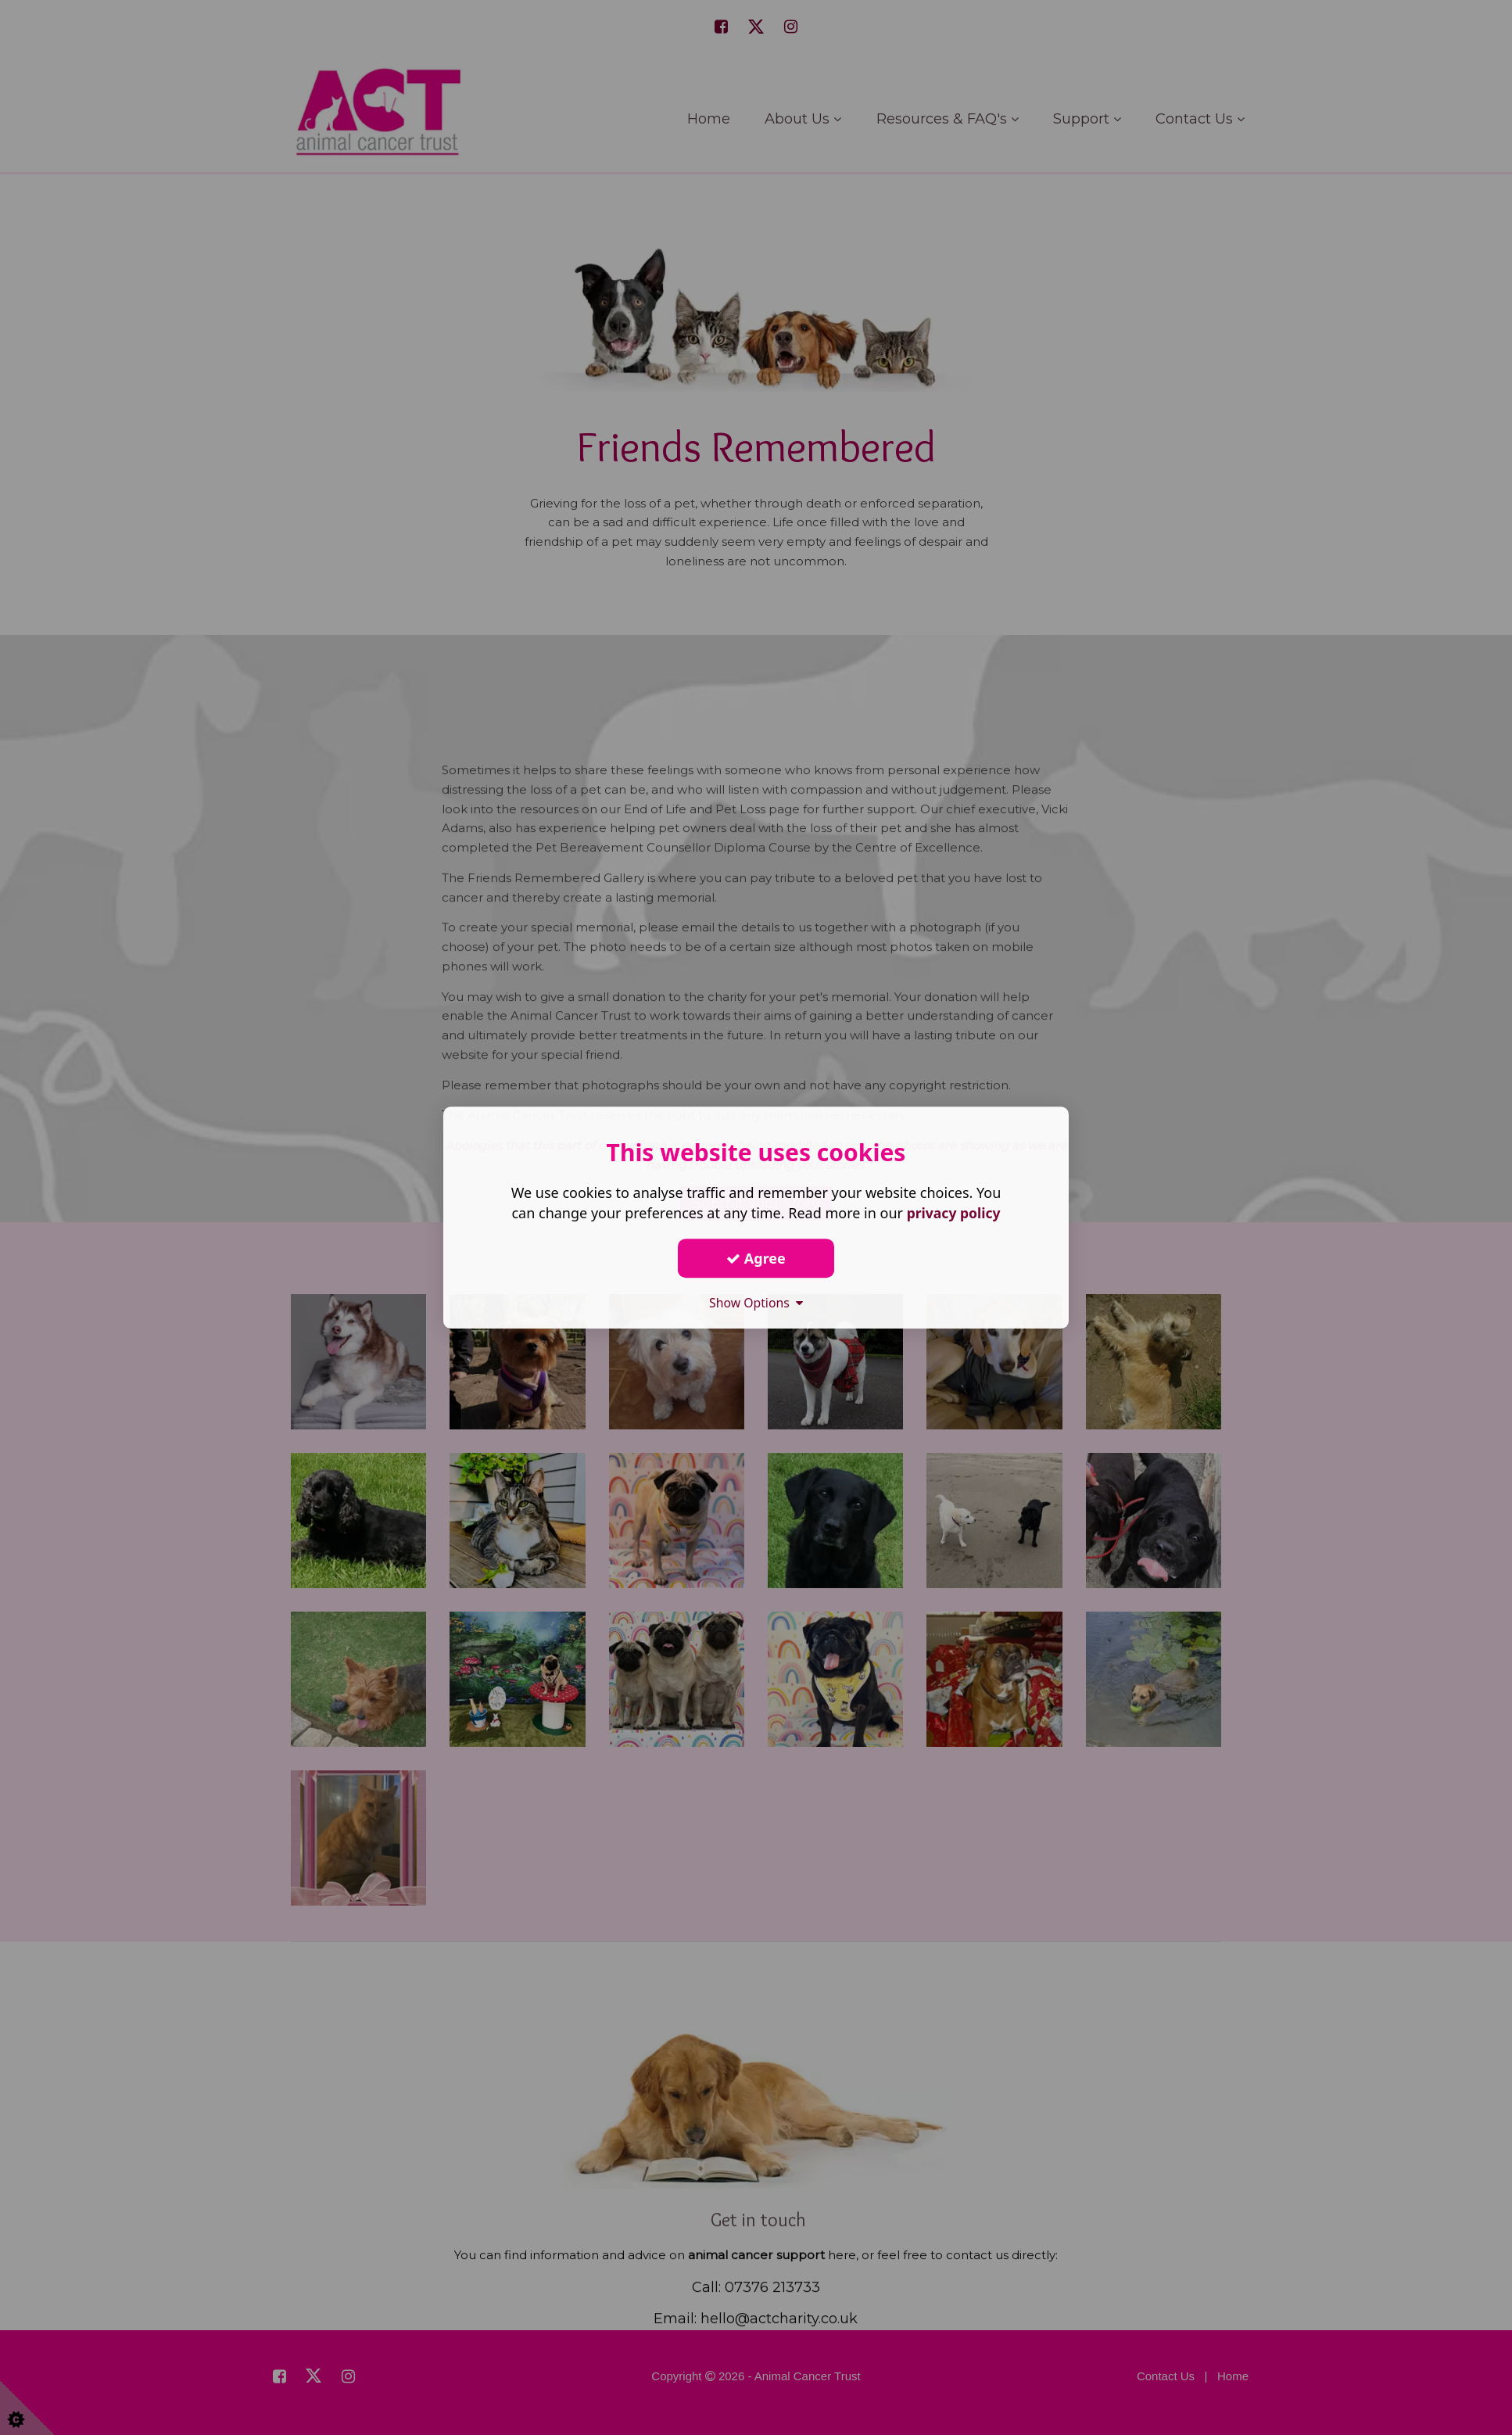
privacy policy (953, 1212)
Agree (756, 1258)
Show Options (756, 1302)
